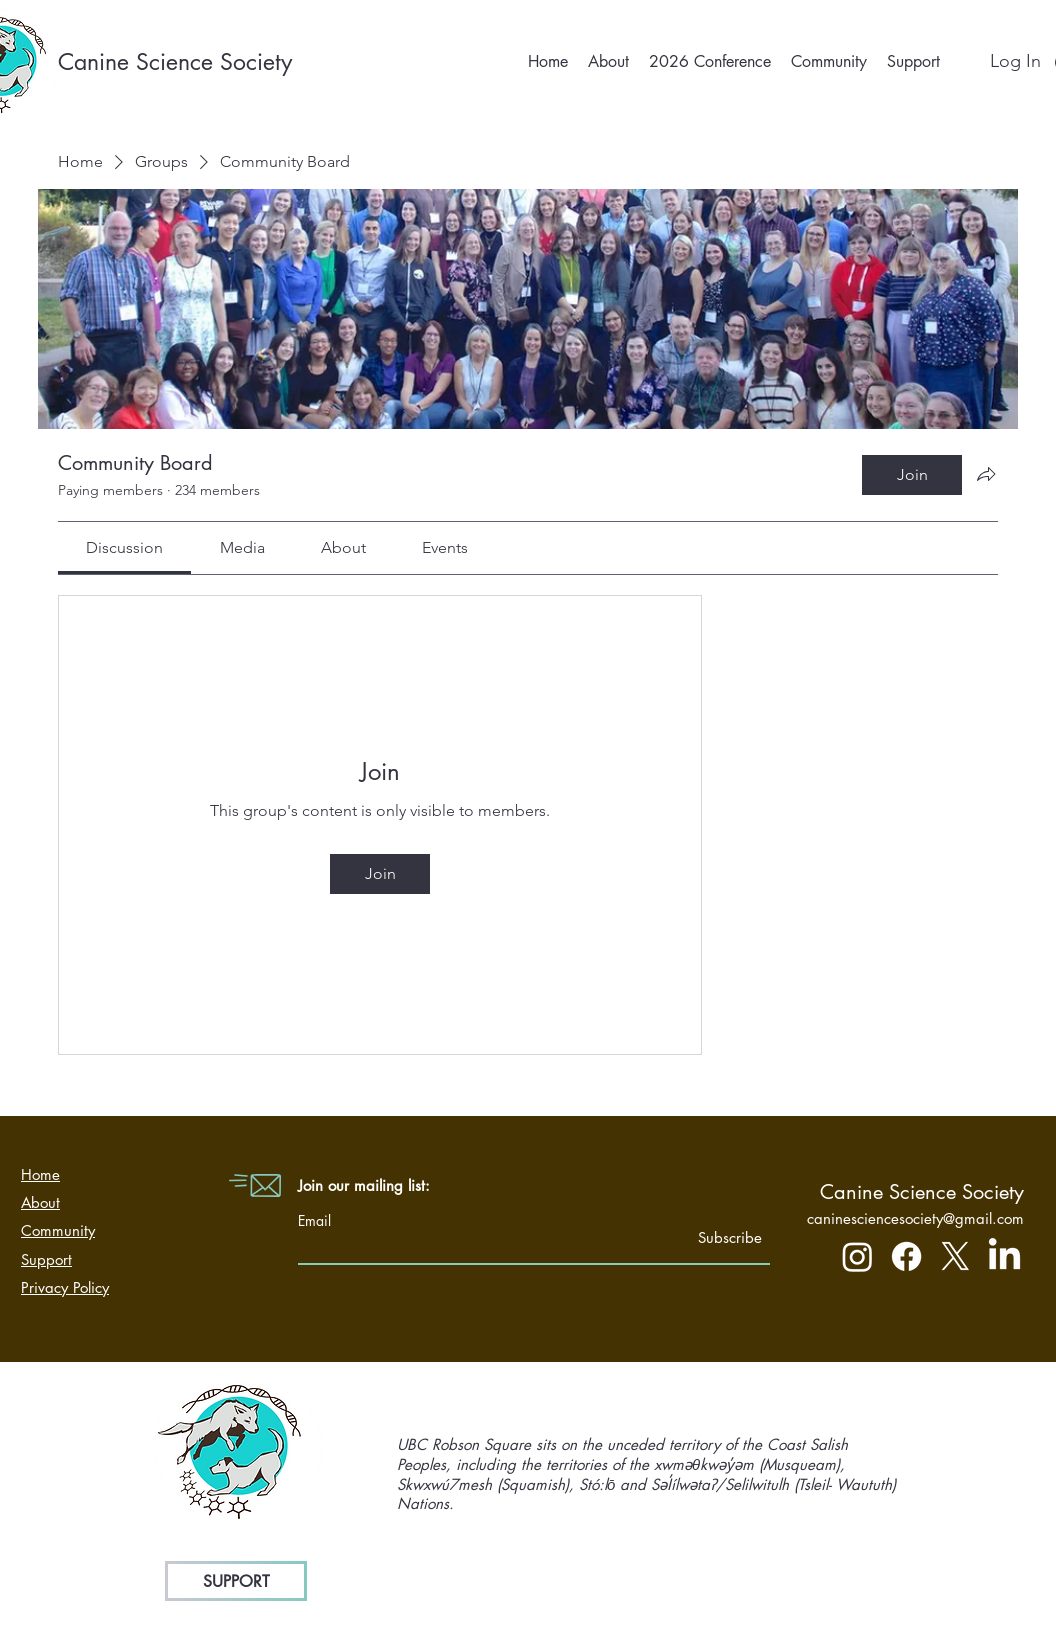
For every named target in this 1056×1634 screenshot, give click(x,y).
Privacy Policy (65, 1287)
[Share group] (986, 474)
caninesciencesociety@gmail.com (915, 1218)
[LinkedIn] (1004, 1256)
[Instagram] (857, 1256)
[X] (955, 1256)
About (40, 1202)
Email (314, 1221)
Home (40, 1174)
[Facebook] (906, 1256)
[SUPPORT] (236, 1581)
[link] (124, 547)
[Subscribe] (711, 1237)
